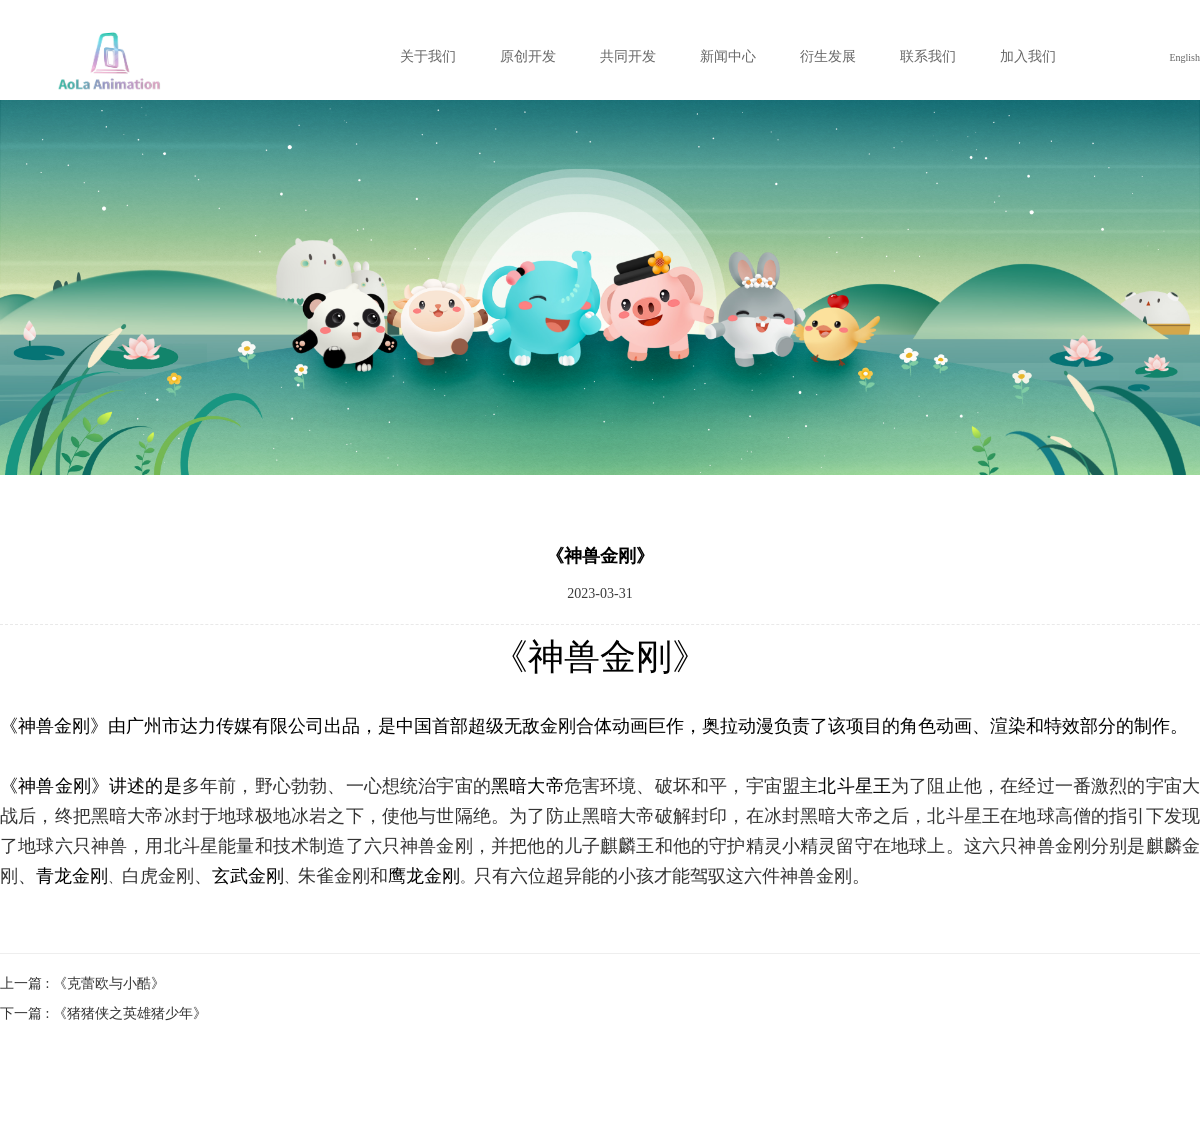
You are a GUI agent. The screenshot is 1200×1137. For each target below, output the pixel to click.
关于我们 (428, 56)
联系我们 (928, 56)
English (1184, 57)
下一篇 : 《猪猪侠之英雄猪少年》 (103, 1013)
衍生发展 (828, 56)
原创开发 (528, 56)
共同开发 (628, 56)
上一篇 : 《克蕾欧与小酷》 (82, 983)
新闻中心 (728, 56)
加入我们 (1028, 56)
